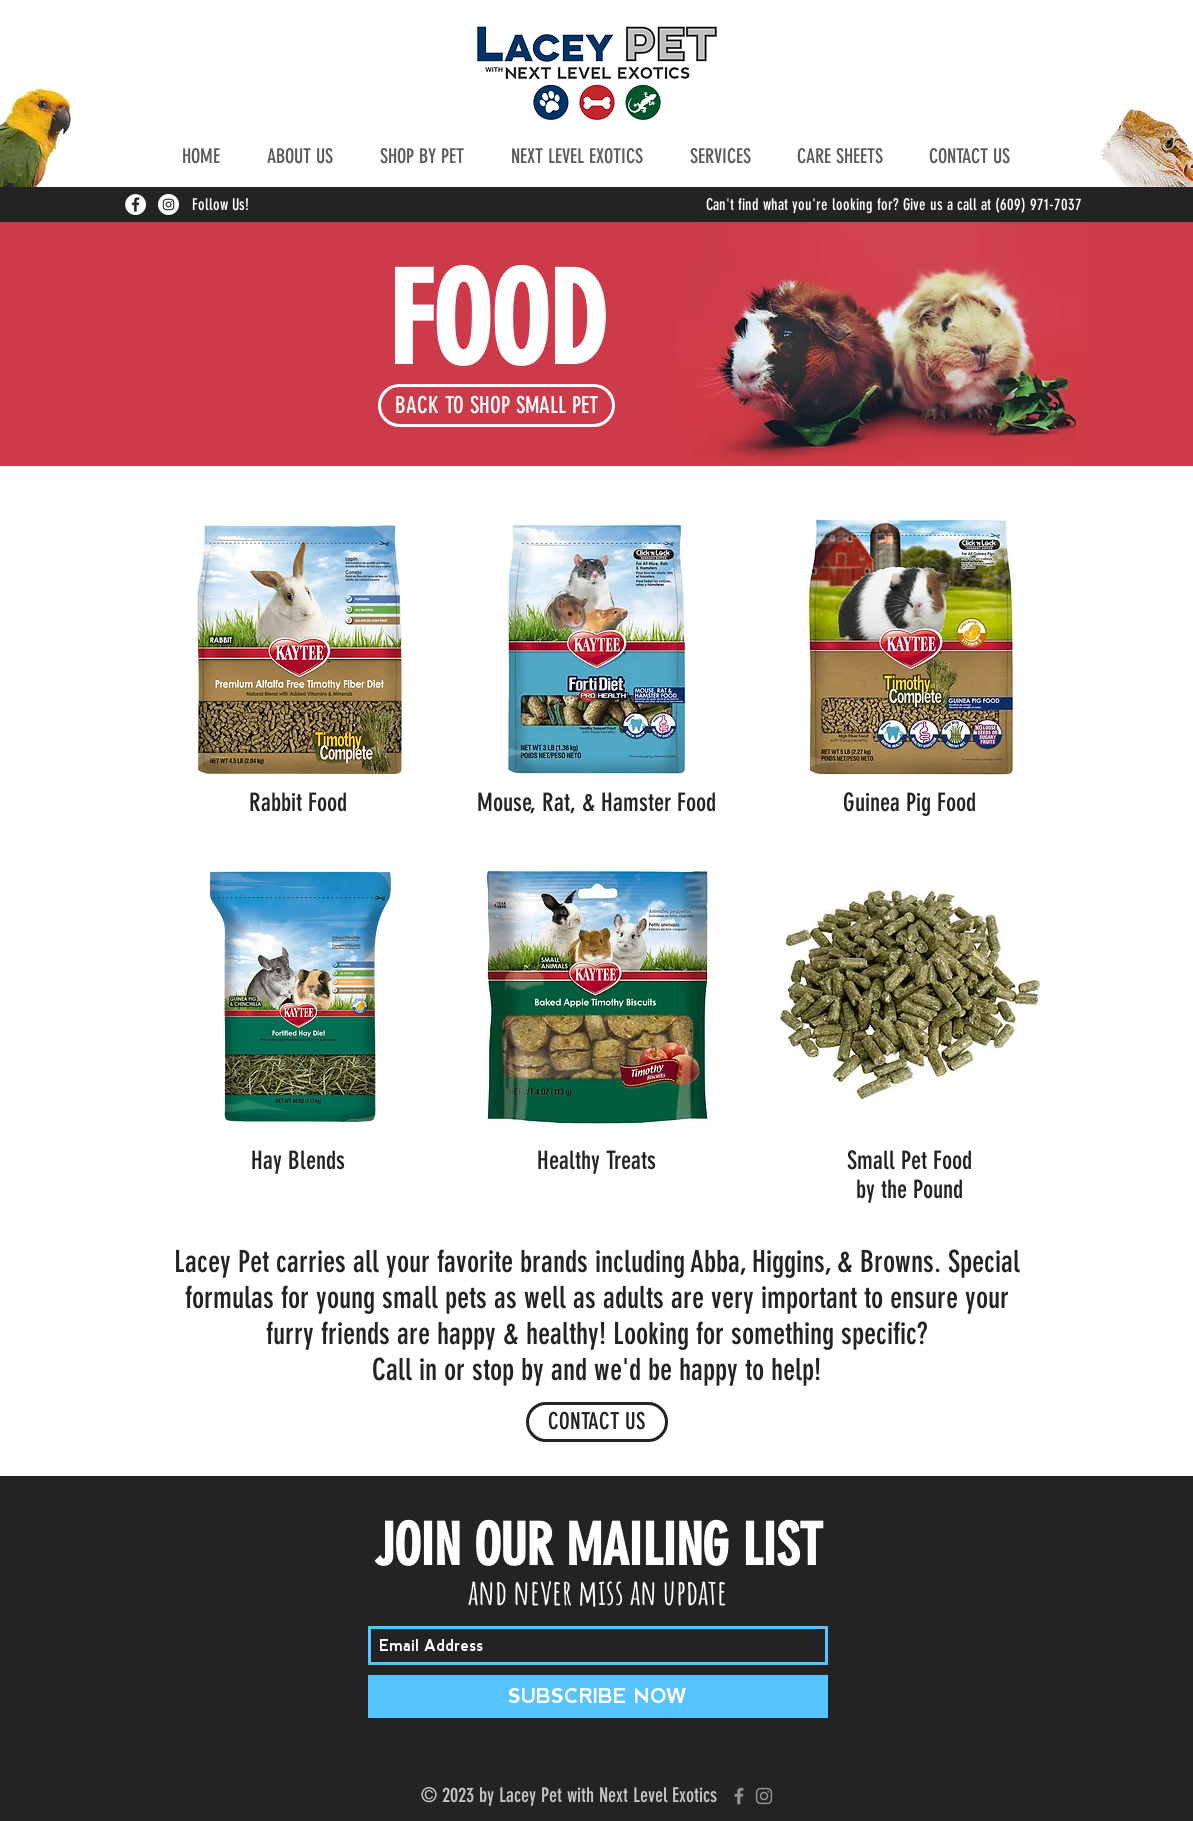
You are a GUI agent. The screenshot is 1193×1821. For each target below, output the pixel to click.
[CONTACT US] (597, 1422)
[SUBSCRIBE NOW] (598, 1696)
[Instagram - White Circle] (168, 204)
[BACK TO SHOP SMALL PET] (496, 405)
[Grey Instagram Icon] (764, 1796)
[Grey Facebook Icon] (739, 1796)
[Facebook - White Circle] (135, 204)
